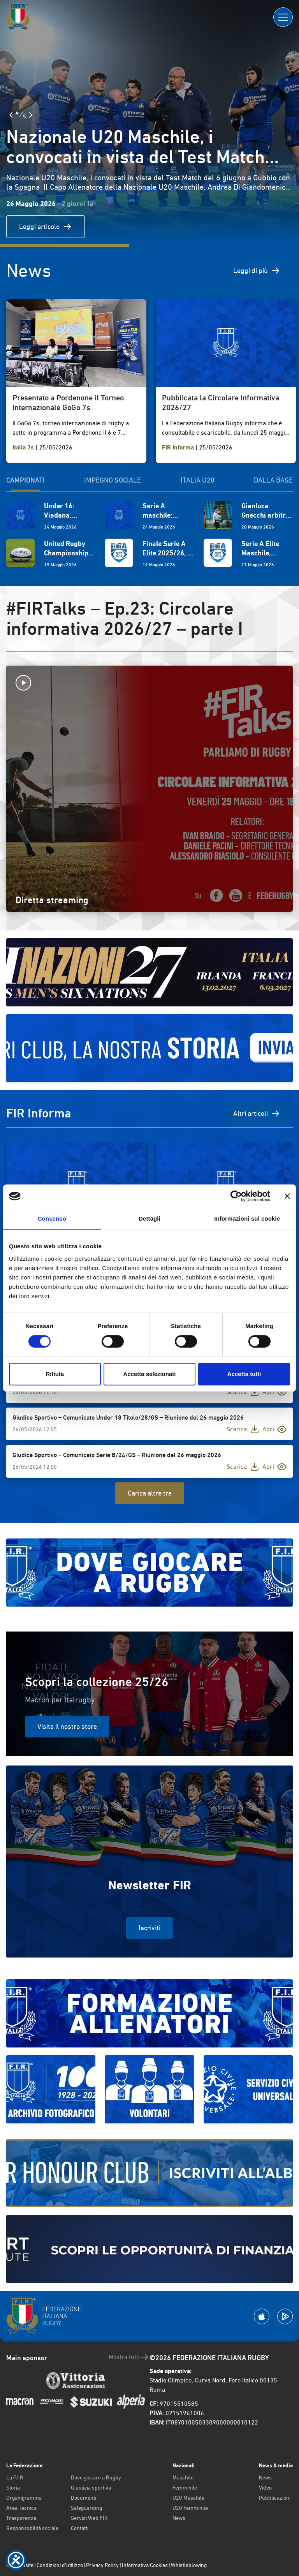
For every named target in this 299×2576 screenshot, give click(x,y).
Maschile (182, 2477)
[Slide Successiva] (30, 114)
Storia (13, 2487)
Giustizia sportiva (91, 2487)
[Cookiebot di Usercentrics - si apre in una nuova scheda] (236, 1196)
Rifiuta (55, 1374)
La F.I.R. (15, 2477)
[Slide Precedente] (11, 114)
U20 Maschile (188, 2498)
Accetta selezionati (149, 1374)
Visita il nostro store (67, 1726)
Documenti (83, 2498)
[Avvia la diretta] (149, 683)
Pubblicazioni (274, 2498)
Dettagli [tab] (149, 1218)
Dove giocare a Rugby (96, 2477)
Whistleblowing (189, 2565)
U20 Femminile (190, 2508)
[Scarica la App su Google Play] (285, 2316)
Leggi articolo (45, 226)
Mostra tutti (129, 2357)
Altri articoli (256, 1113)
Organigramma (24, 2498)
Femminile (184, 2487)
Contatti (79, 2528)
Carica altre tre (150, 1493)
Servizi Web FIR (89, 2518)
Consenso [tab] (52, 1218)
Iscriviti (149, 1928)
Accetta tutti (244, 1374)
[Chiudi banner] (287, 1196)
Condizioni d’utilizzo (60, 2565)
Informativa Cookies (145, 2565)
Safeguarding (86, 2508)
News (178, 2518)
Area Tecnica (21, 2508)
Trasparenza (21, 2518)
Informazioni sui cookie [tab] (247, 1218)
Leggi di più (256, 270)
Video (265, 2487)
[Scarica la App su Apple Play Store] (261, 2316)
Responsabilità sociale (32, 2528)
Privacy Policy (102, 2565)
